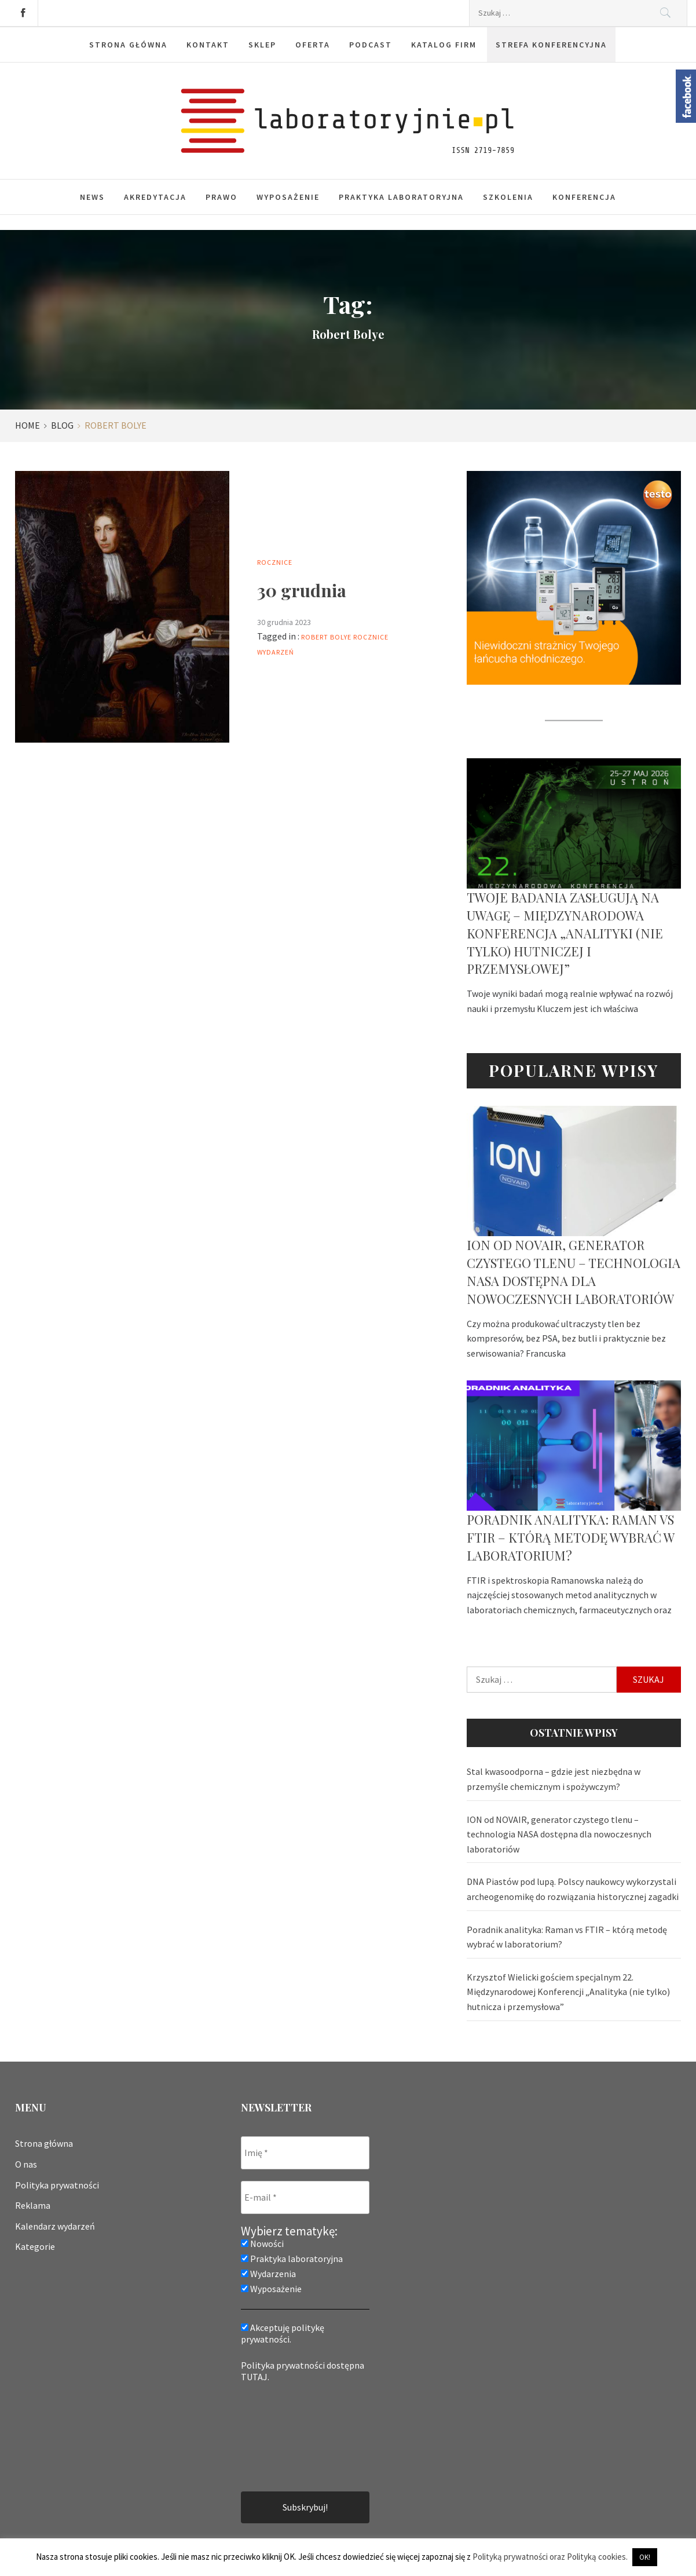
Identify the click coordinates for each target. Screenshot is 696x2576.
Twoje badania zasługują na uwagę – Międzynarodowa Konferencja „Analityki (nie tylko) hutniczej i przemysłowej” (565, 933)
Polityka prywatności (57, 2185)
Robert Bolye (326, 637)
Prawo (221, 197)
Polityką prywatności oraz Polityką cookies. (550, 2556)
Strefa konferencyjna (551, 44)
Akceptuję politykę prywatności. (282, 2333)
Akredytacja (155, 197)
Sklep (262, 44)
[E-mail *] (305, 2197)
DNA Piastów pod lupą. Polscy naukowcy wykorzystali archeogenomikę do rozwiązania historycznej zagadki (573, 1889)
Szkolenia (508, 197)
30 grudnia (301, 590)
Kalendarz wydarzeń (55, 2226)
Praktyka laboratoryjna (401, 197)
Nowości (262, 2243)
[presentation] (288, 2436)
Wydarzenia (268, 2273)
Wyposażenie (288, 197)
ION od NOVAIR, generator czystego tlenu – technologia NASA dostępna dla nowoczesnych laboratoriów (573, 1271)
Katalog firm (444, 44)
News (92, 197)
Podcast (370, 44)
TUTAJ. (255, 2377)
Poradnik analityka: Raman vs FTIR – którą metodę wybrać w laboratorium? (570, 1537)
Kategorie (35, 2246)
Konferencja (584, 197)
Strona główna (128, 44)
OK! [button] (644, 2557)
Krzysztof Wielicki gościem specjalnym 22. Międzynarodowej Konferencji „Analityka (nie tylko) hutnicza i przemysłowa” (568, 1991)
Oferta (312, 44)
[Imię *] (305, 2152)
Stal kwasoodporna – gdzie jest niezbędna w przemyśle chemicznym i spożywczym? (553, 1779)
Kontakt (207, 44)
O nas (26, 2164)
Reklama (32, 2205)
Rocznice (274, 562)
